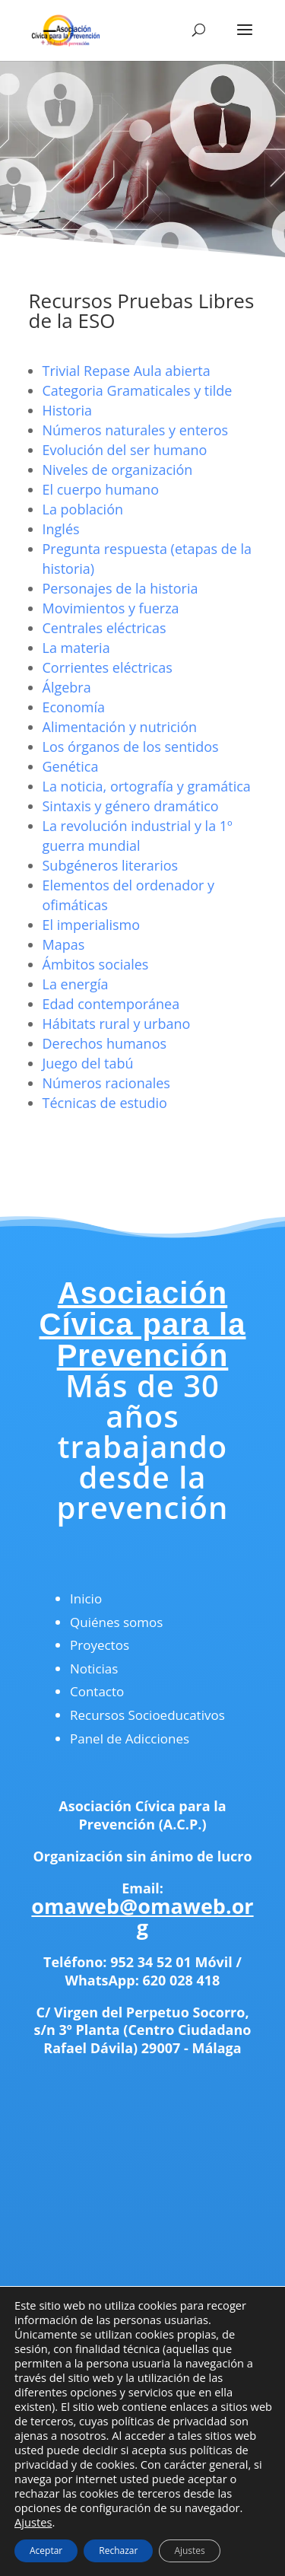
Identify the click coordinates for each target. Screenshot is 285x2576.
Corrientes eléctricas (108, 667)
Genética (71, 766)
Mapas (64, 944)
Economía (74, 707)
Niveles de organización (118, 469)
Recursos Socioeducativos (147, 1715)
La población (83, 509)
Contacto (97, 1691)
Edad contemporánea (111, 1004)
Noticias (94, 1668)
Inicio (86, 1598)
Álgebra (67, 687)
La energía (76, 984)
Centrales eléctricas (104, 628)
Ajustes (33, 2522)
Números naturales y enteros (136, 430)
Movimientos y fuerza (111, 608)
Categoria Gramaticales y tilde (138, 390)
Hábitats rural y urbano (117, 1023)
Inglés (61, 529)
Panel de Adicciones (129, 1738)
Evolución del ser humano (125, 450)
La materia (76, 647)
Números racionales (106, 1083)
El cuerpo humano (101, 489)
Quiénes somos (116, 1622)
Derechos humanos (105, 1043)
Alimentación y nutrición (120, 727)
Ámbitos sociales (96, 964)
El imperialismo (92, 924)
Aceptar (46, 2550)
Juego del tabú (88, 1063)
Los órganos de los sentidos (131, 746)
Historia (68, 410)
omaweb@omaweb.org (142, 1916)
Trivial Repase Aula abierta (127, 370)
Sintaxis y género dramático (131, 806)
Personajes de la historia (120, 588)
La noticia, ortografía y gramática (147, 786)
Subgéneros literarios (111, 865)
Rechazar (118, 2550)
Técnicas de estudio (105, 1103)
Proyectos (99, 1645)
